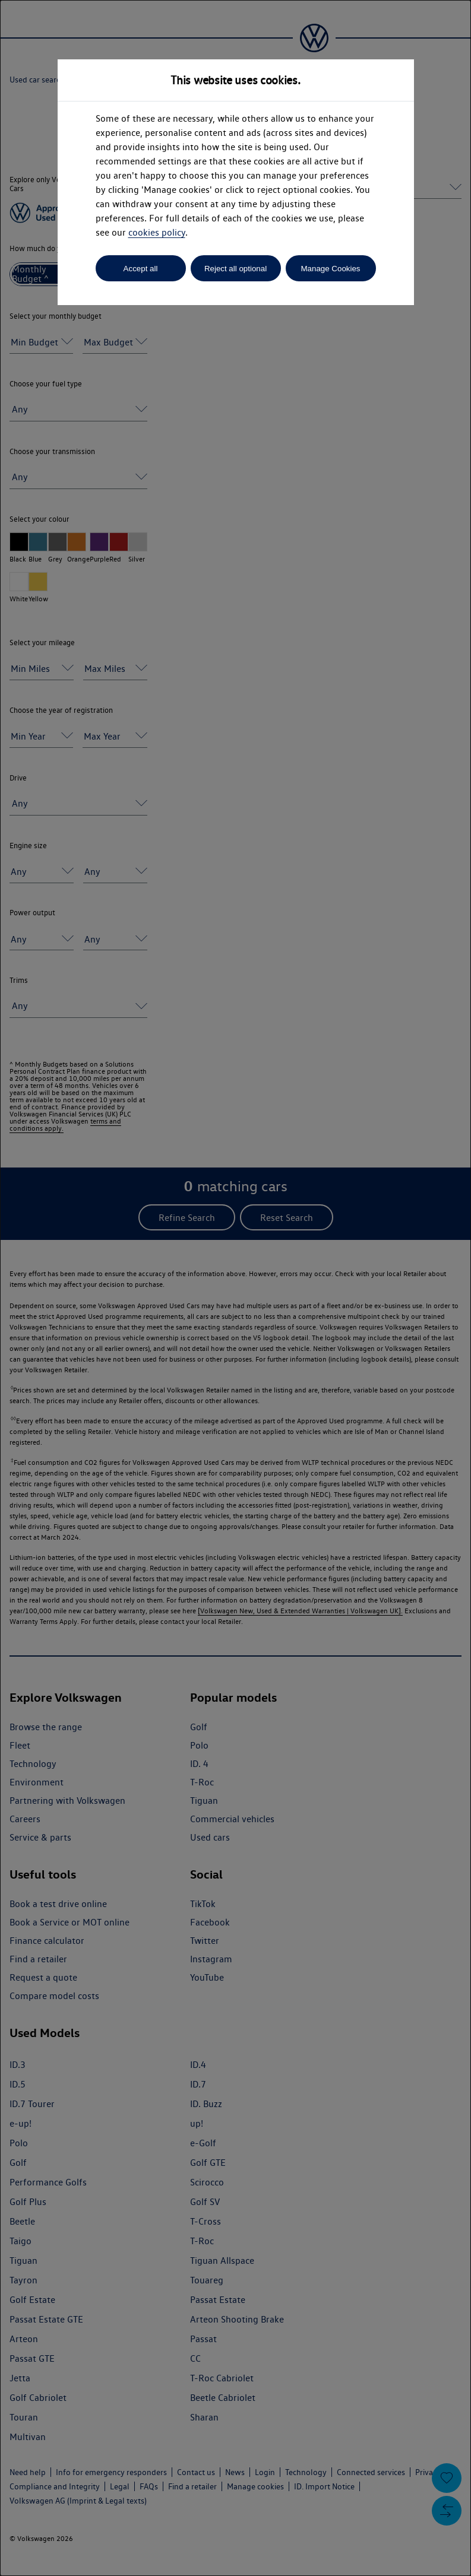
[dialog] (235, 1288)
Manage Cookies (330, 268)
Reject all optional (235, 268)
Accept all (141, 268)
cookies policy (156, 232)
